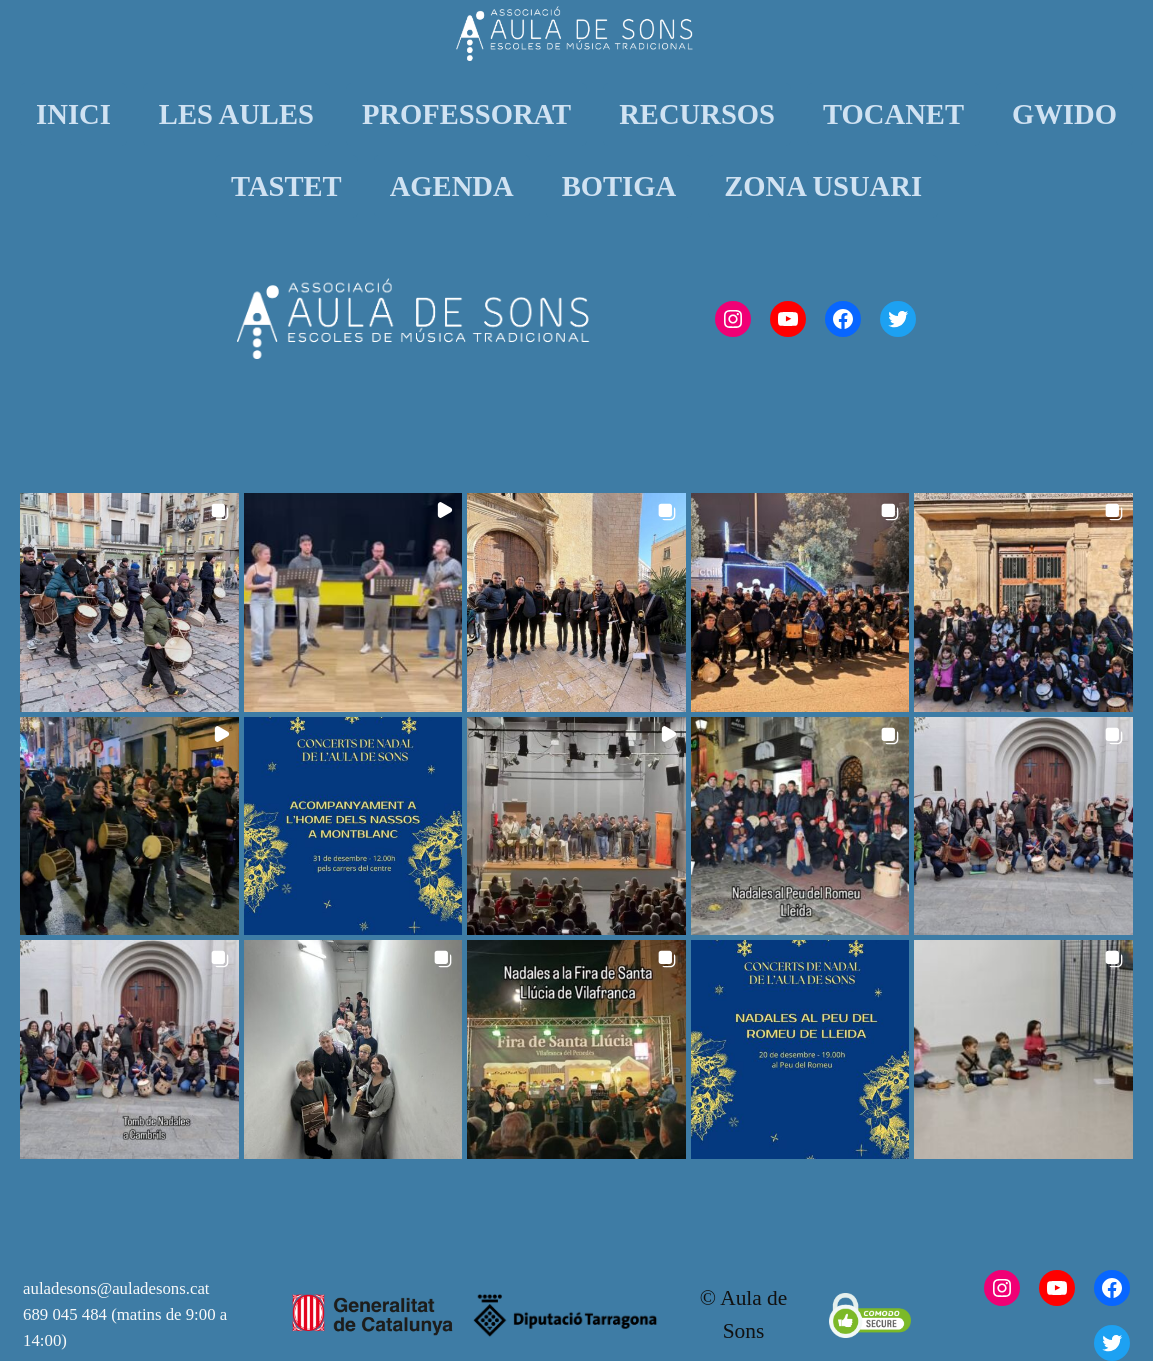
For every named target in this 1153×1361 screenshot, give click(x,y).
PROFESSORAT (466, 114)
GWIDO (1064, 114)
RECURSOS (697, 114)
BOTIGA (619, 186)
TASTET (286, 186)
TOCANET (893, 114)
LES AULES (236, 114)
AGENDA (452, 186)
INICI (73, 114)
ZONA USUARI (823, 186)
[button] (129, 602)
